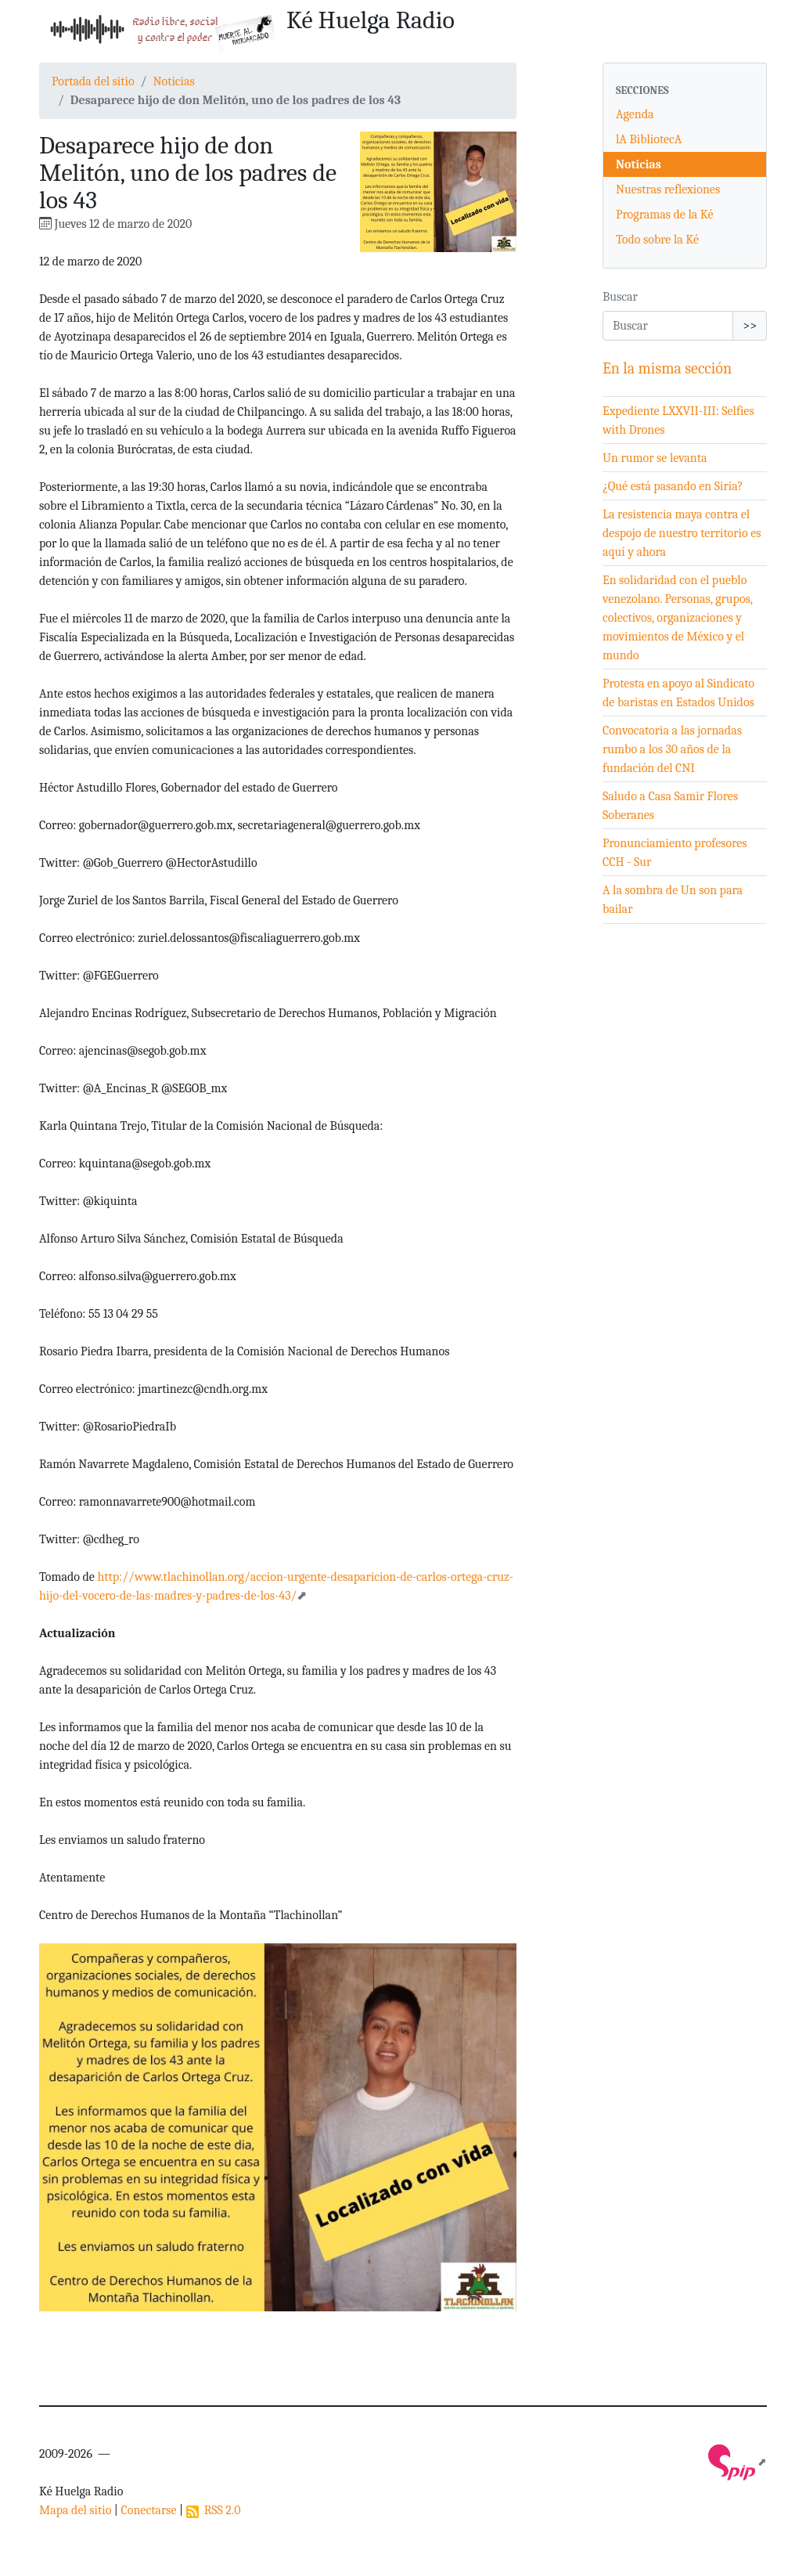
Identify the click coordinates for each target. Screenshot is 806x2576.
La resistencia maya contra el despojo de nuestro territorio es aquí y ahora (682, 533)
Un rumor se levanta (655, 458)
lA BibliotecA (649, 139)
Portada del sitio (93, 81)
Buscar (620, 297)
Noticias (173, 81)
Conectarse (148, 2510)
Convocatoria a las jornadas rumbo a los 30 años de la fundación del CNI (672, 749)
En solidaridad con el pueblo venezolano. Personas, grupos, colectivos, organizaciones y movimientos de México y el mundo (678, 617)
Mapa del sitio (75, 2510)
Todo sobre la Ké (657, 240)
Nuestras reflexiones (668, 189)
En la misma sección (667, 368)
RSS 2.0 (213, 2510)
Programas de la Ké (665, 214)
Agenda (635, 114)
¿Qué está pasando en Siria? (673, 486)
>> (750, 326)
